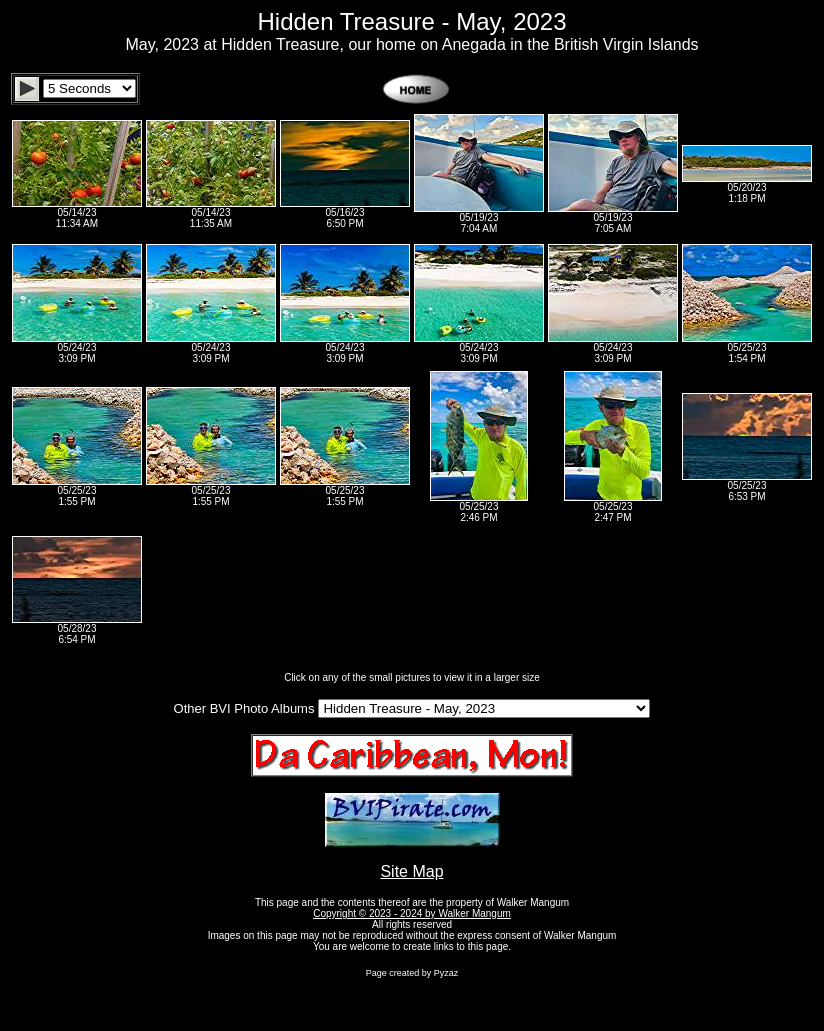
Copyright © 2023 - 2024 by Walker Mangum (412, 913)
